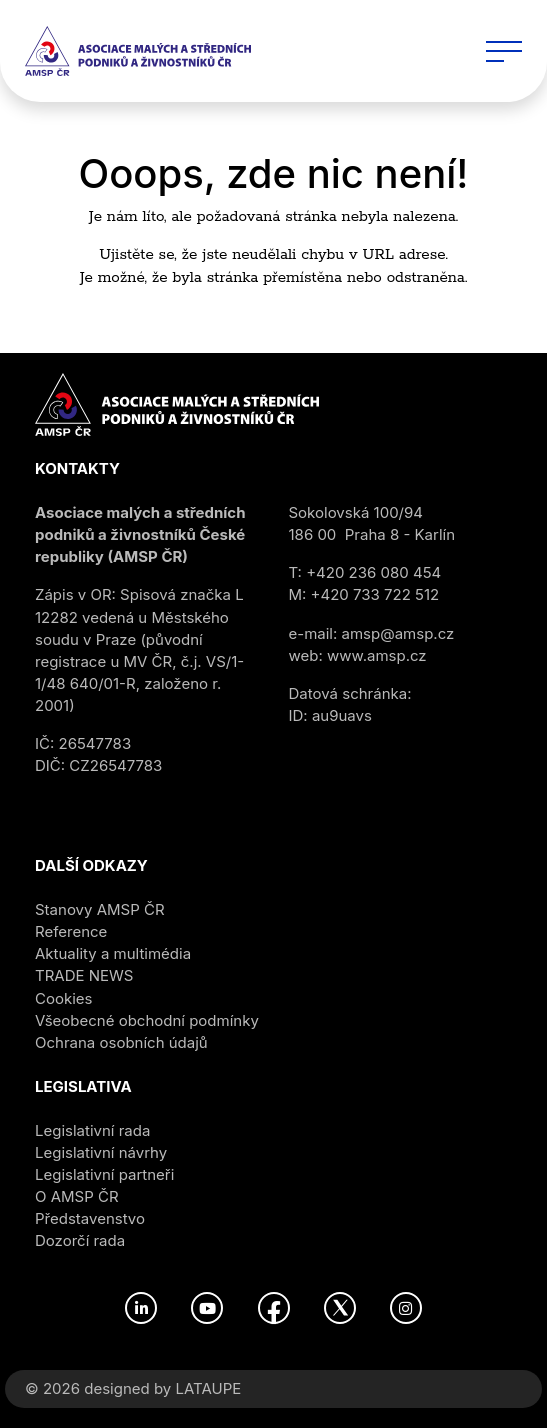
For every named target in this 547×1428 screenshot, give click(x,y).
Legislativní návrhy (101, 1152)
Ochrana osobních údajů (121, 1042)
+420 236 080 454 (373, 572)
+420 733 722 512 (375, 594)
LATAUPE (208, 1388)
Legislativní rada (92, 1130)
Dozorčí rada (80, 1240)
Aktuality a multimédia (113, 953)
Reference (71, 931)
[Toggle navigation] (504, 51)
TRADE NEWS (84, 975)
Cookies (63, 998)
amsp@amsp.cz (398, 633)
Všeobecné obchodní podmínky (147, 1020)
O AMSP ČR (77, 1196)
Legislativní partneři (104, 1174)
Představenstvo (90, 1218)
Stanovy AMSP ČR (100, 909)
